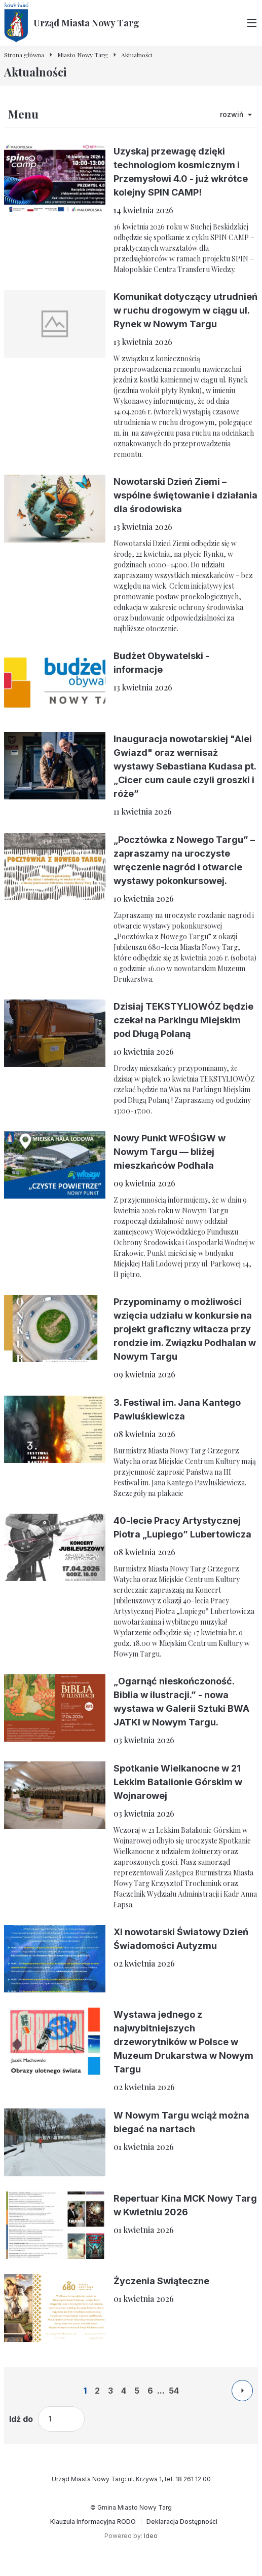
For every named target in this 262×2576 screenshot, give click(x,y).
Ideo (151, 2536)
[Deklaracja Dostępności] (181, 2521)
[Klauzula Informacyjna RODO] (93, 2521)
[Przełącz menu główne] (252, 23)
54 (174, 2391)
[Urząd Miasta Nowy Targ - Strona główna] (71, 23)
